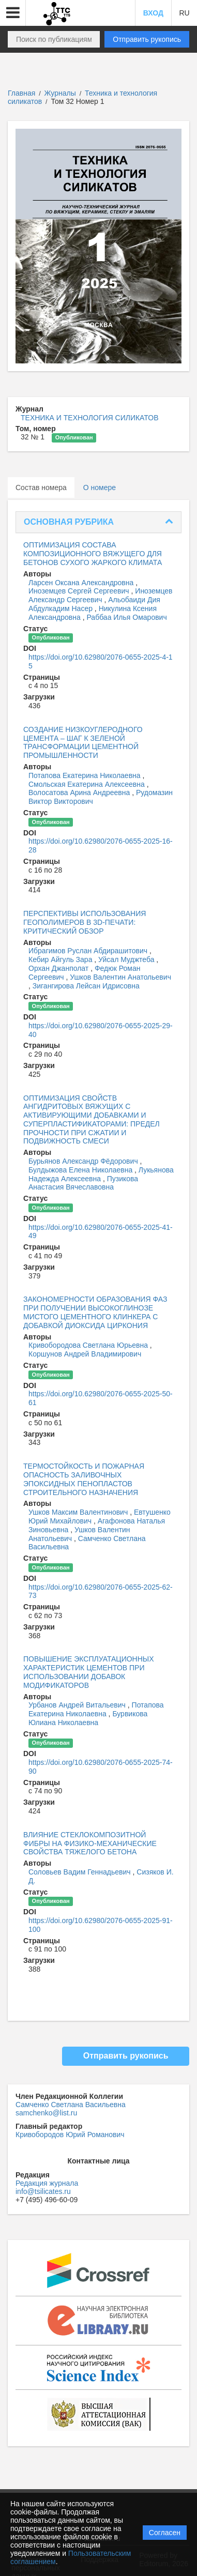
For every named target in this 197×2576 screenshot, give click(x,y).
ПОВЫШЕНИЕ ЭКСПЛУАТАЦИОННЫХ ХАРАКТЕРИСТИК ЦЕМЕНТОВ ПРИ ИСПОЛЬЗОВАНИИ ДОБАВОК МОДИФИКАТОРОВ (88, 1672)
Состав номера (41, 487)
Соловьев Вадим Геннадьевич (80, 1872)
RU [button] (184, 13)
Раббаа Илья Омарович (126, 617)
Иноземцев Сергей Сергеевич (79, 591)
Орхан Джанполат (59, 968)
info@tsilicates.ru (43, 2191)
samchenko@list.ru (46, 2113)
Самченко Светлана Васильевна (71, 2104)
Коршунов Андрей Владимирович (84, 1354)
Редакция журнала (47, 2183)
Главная (21, 93)
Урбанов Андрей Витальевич (78, 1705)
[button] (13, 13)
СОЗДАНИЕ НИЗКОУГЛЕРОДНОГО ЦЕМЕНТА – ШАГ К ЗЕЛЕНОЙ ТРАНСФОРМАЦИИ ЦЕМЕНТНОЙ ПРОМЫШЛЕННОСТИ (83, 742)
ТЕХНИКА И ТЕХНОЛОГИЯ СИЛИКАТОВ (90, 418)
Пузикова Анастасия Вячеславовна (83, 1183)
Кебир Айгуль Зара (61, 959)
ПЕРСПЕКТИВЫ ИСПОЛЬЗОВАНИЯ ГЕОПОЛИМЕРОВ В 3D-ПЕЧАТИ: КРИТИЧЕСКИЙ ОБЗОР (84, 922)
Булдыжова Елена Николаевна (81, 1170)
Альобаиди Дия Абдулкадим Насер (94, 604)
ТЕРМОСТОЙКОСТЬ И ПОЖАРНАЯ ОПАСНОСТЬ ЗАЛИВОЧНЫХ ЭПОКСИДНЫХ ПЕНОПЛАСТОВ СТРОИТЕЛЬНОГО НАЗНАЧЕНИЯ (83, 1479)
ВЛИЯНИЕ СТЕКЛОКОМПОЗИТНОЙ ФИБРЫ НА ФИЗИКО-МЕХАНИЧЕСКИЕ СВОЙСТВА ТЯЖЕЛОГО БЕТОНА (90, 1843)
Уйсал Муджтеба (127, 959)
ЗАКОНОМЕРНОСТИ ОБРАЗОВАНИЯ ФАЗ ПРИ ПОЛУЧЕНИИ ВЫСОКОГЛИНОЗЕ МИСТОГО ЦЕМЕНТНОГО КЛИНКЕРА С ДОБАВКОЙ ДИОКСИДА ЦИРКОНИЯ (95, 1312)
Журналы (60, 93)
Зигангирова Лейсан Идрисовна (86, 986)
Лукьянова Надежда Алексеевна (101, 1174)
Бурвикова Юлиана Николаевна (87, 1718)
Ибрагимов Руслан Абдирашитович (88, 951)
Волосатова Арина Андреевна (80, 792)
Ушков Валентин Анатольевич (120, 977)
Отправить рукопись (147, 39)
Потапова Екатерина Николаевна (85, 775)
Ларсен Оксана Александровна (81, 582)
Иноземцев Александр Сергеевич (100, 595)
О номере (99, 487)
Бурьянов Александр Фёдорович (84, 1161)
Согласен (164, 2532)
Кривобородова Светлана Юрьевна (89, 1345)
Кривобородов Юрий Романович (70, 2134)
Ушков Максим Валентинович (79, 1512)
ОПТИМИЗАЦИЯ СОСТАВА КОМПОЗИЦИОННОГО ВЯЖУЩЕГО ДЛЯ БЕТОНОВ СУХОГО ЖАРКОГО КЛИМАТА (92, 554)
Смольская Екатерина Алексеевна (87, 784)
